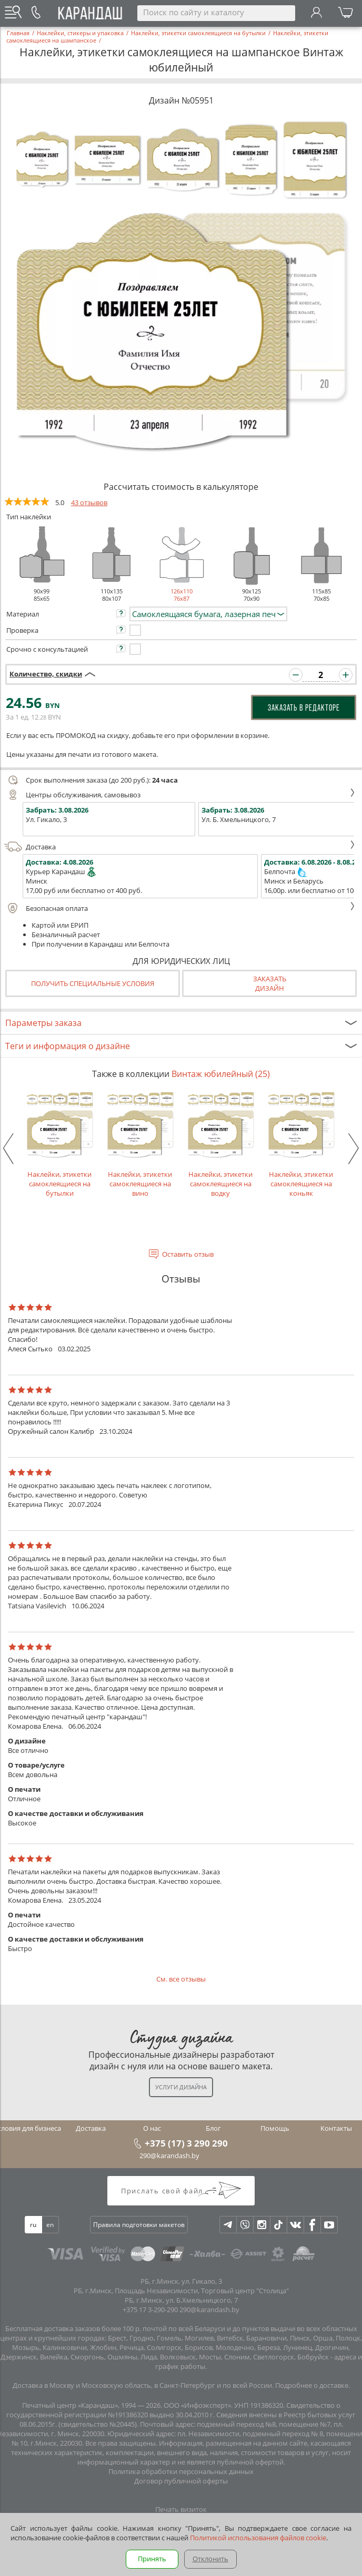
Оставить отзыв (188, 1254)
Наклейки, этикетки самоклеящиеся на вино (140, 1144)
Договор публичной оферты (181, 2481)
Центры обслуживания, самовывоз (179, 794)
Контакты (336, 2128)
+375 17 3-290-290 (150, 2309)
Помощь (274, 2128)
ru (33, 2224)
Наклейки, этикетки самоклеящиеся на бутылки (60, 1144)
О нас (152, 2128)
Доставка (179, 846)
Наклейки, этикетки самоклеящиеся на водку (221, 1144)
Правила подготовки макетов (139, 2224)
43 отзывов (89, 502)
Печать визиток (181, 2509)
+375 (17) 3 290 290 (186, 2143)
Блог (213, 2128)
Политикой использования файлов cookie (258, 2537)
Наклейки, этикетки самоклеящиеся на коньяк (301, 1144)
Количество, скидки (45, 674)
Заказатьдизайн (269, 983)
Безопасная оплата (179, 908)
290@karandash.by (169, 2155)
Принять (152, 2558)
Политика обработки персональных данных (181, 2471)
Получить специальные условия (92, 983)
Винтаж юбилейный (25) (221, 1074)
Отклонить (210, 2558)
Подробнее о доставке (311, 2385)
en (50, 2224)
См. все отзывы (181, 1979)
